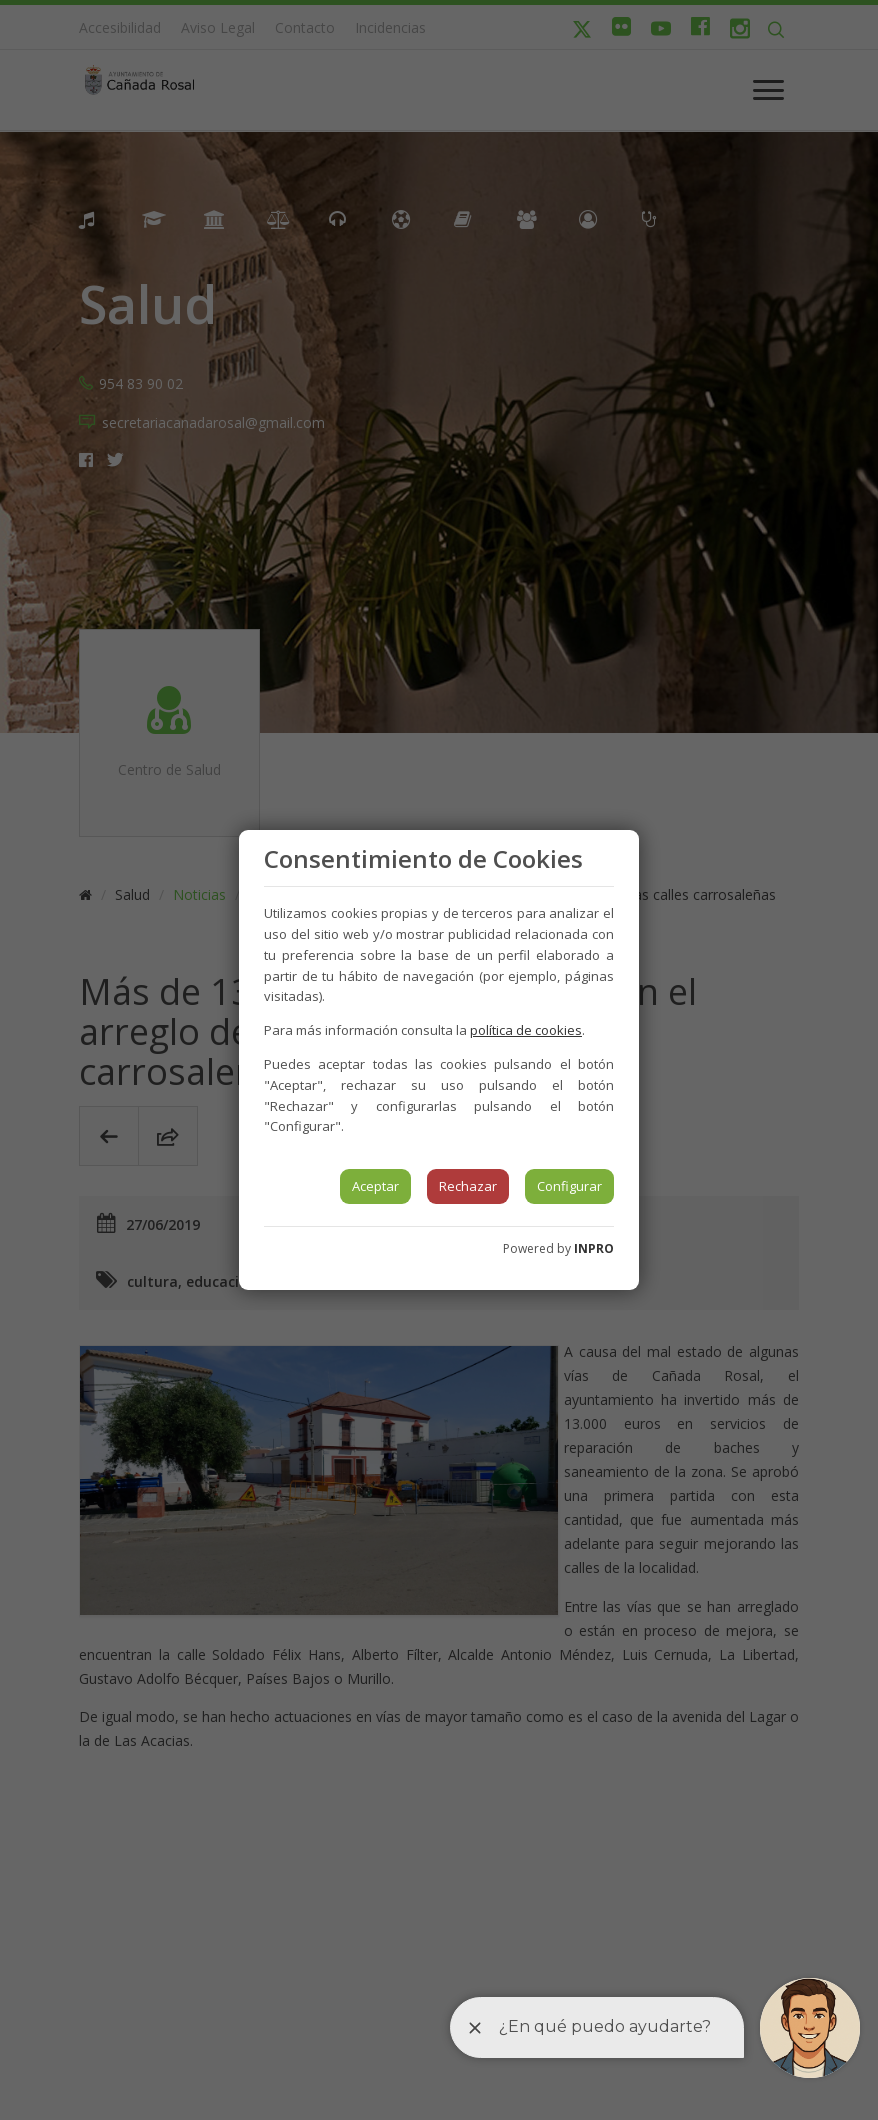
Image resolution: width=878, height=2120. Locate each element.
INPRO (594, 1248)
